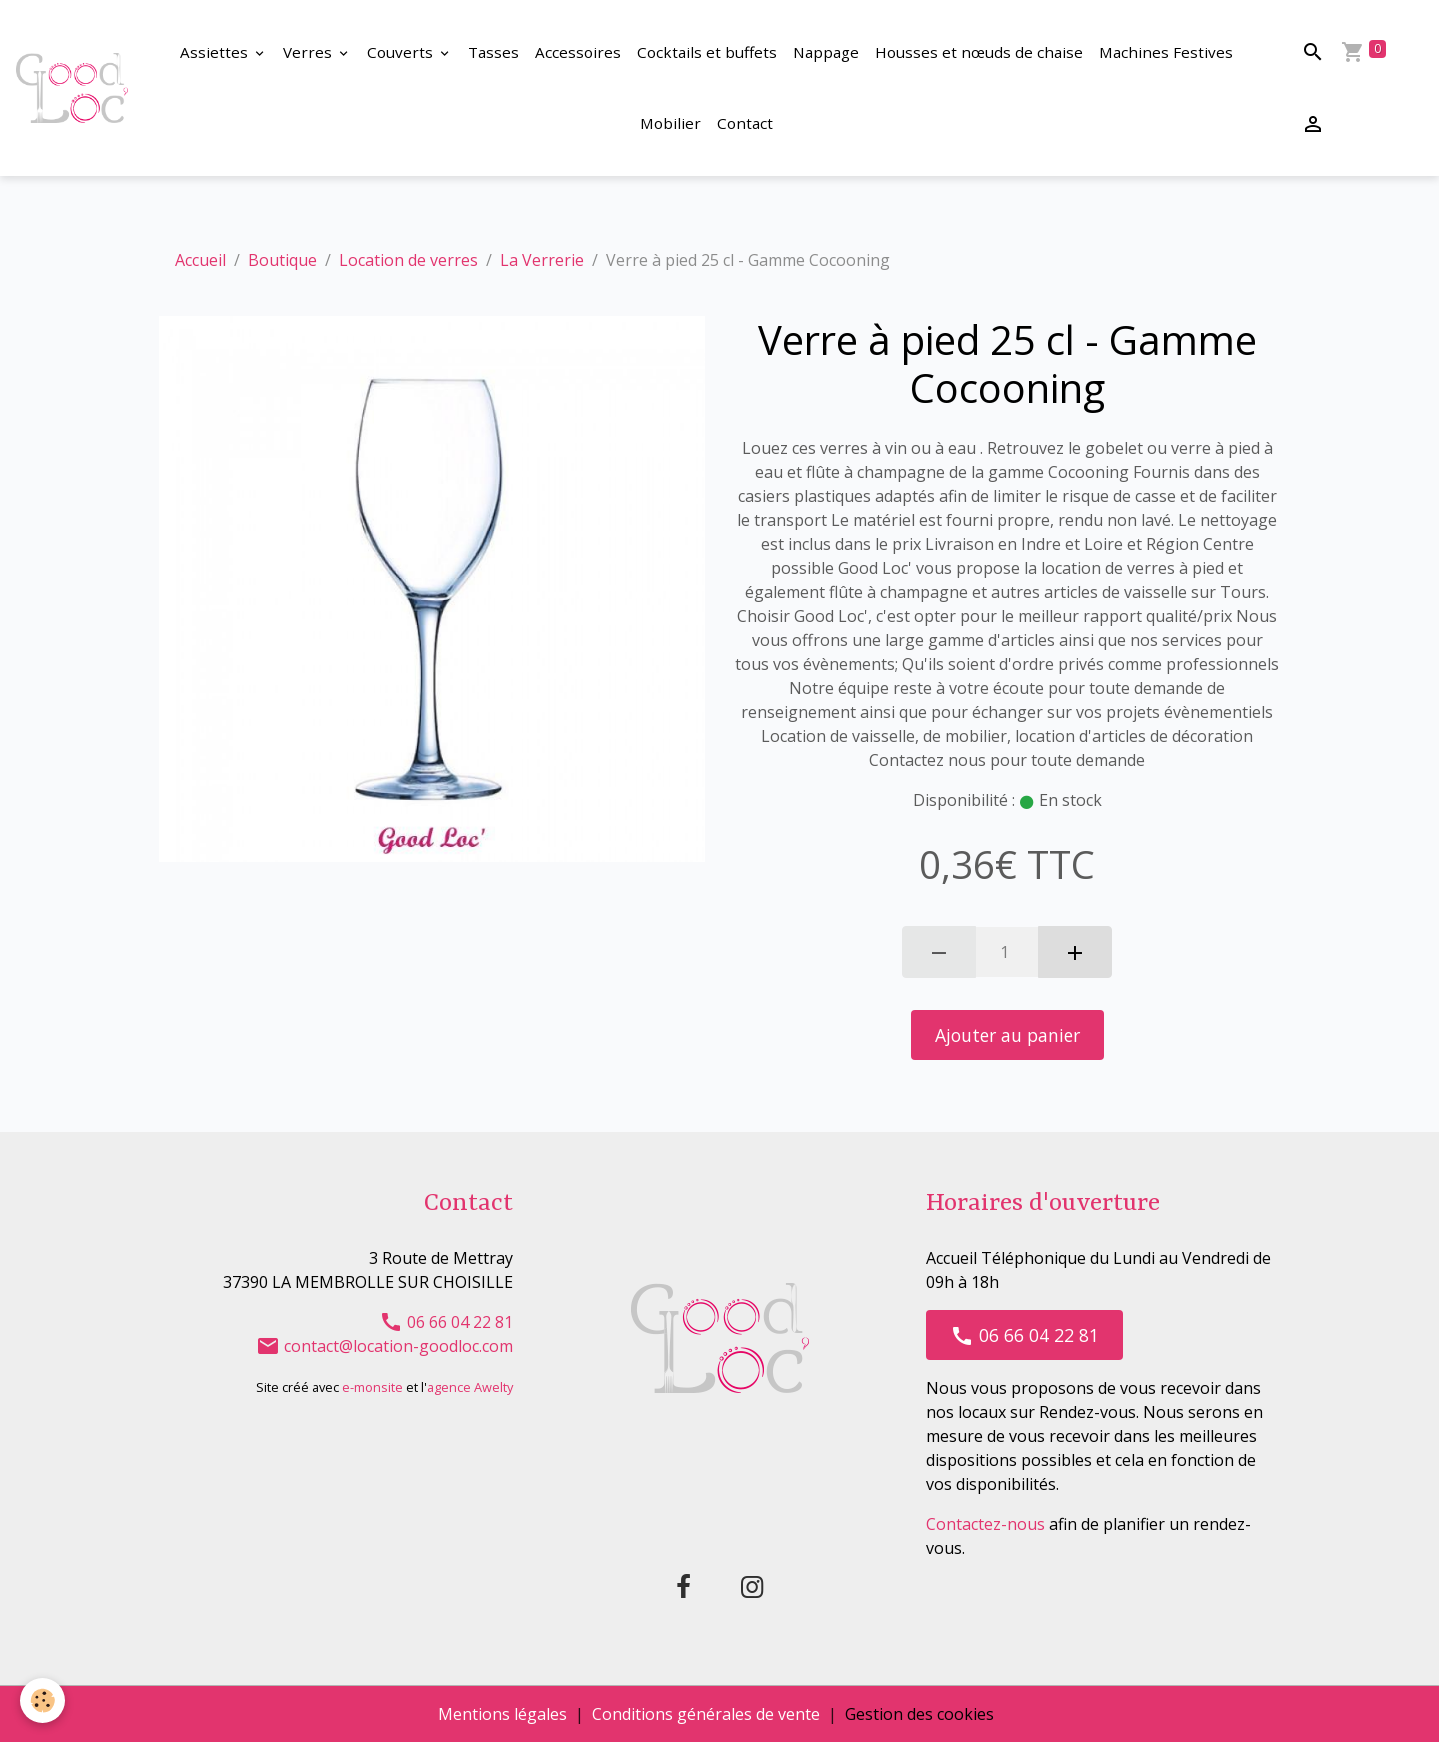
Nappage (826, 52)
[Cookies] (42, 1700)
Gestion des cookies (919, 1714)
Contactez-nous (985, 1524)
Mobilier (670, 123)
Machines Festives (1166, 52)
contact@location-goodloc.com (384, 1346)
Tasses (493, 52)
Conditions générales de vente (706, 1714)
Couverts (402, 52)
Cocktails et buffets (707, 52)
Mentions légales (502, 1714)
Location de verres (408, 260)
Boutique (282, 260)
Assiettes (216, 52)
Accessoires (578, 52)
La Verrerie (542, 260)
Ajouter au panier (1007, 1035)
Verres (309, 52)
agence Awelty (470, 1387)
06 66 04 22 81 (446, 1322)
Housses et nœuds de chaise (979, 52)
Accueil (200, 260)
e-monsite (372, 1387)
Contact (745, 123)
